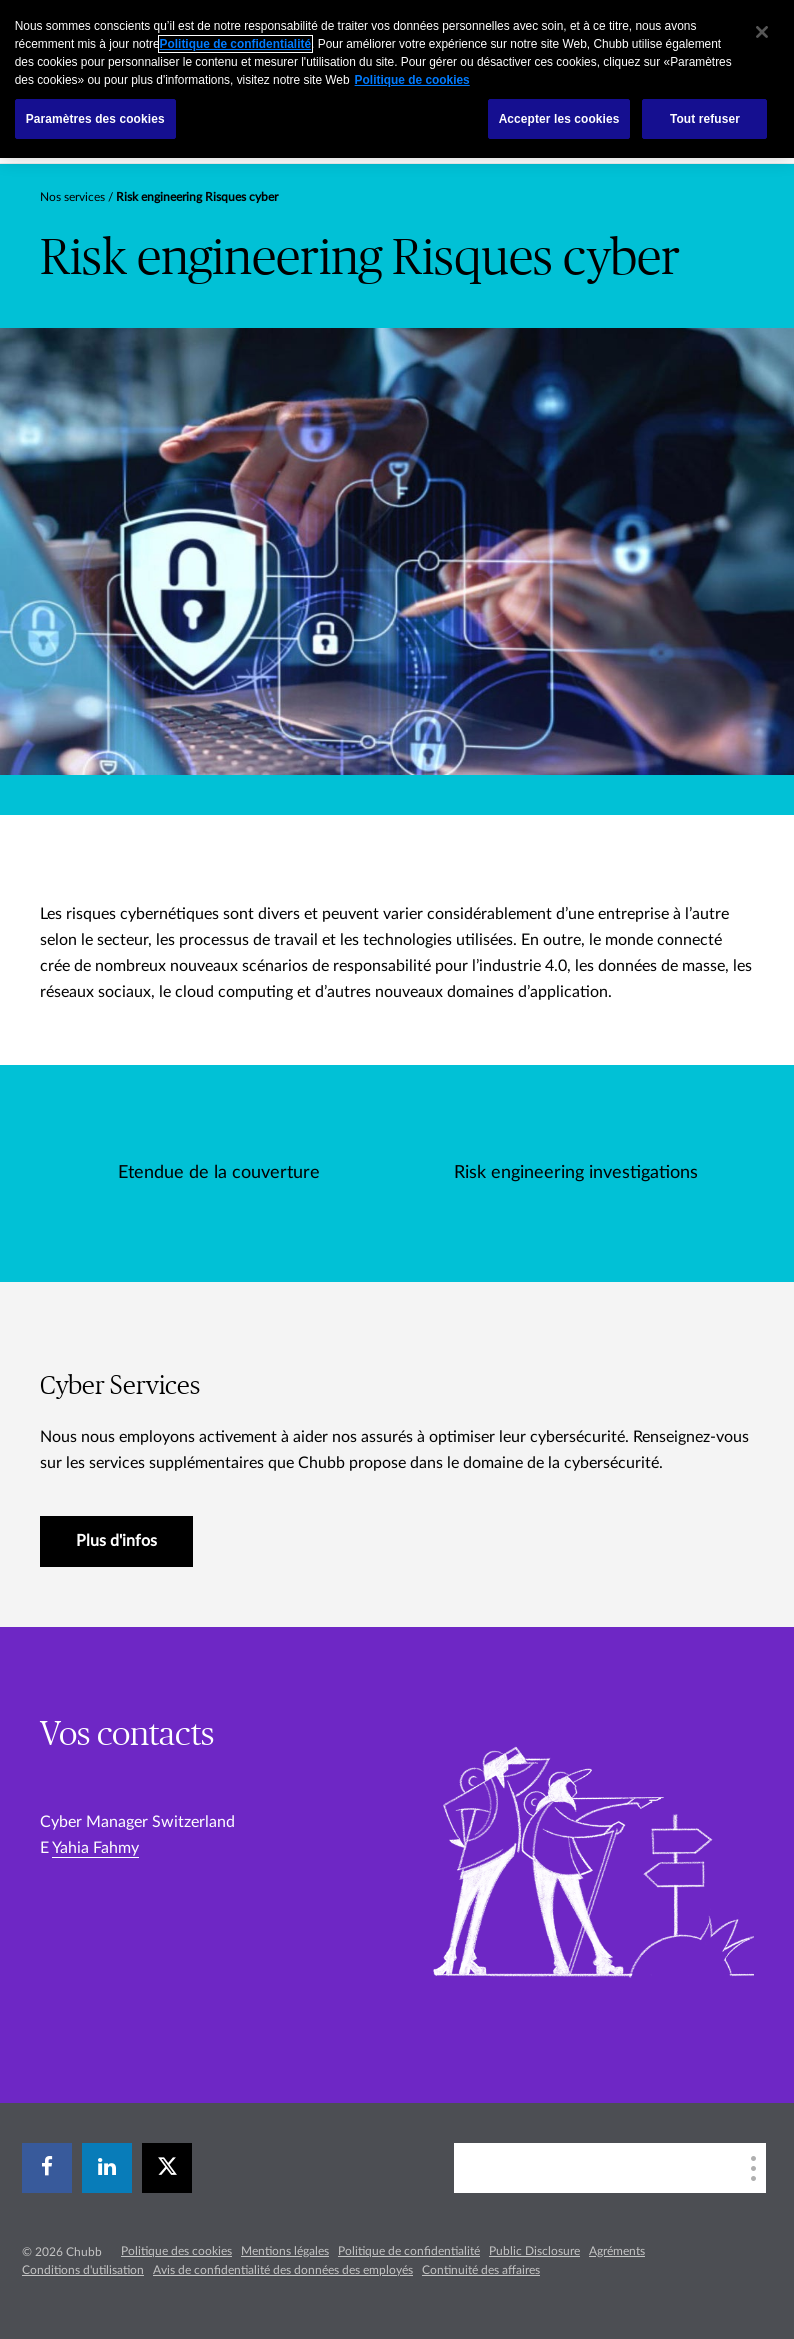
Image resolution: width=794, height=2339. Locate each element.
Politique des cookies (176, 2251)
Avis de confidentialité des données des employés (283, 2270)
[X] (167, 2168)
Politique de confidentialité (409, 2251)
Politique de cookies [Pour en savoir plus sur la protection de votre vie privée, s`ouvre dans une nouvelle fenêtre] (412, 80)
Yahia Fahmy (95, 1848)
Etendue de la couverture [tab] (219, 1173)
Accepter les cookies (559, 119)
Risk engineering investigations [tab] (576, 1173)
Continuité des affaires (481, 2270)
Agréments (617, 2251)
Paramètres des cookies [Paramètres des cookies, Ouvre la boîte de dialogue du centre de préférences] (95, 119)
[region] (397, 79)
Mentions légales (285, 2251)
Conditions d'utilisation (83, 2270)
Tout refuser (705, 119)
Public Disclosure (534, 2251)
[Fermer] (762, 32)
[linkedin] (107, 2168)
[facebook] (47, 2168)
